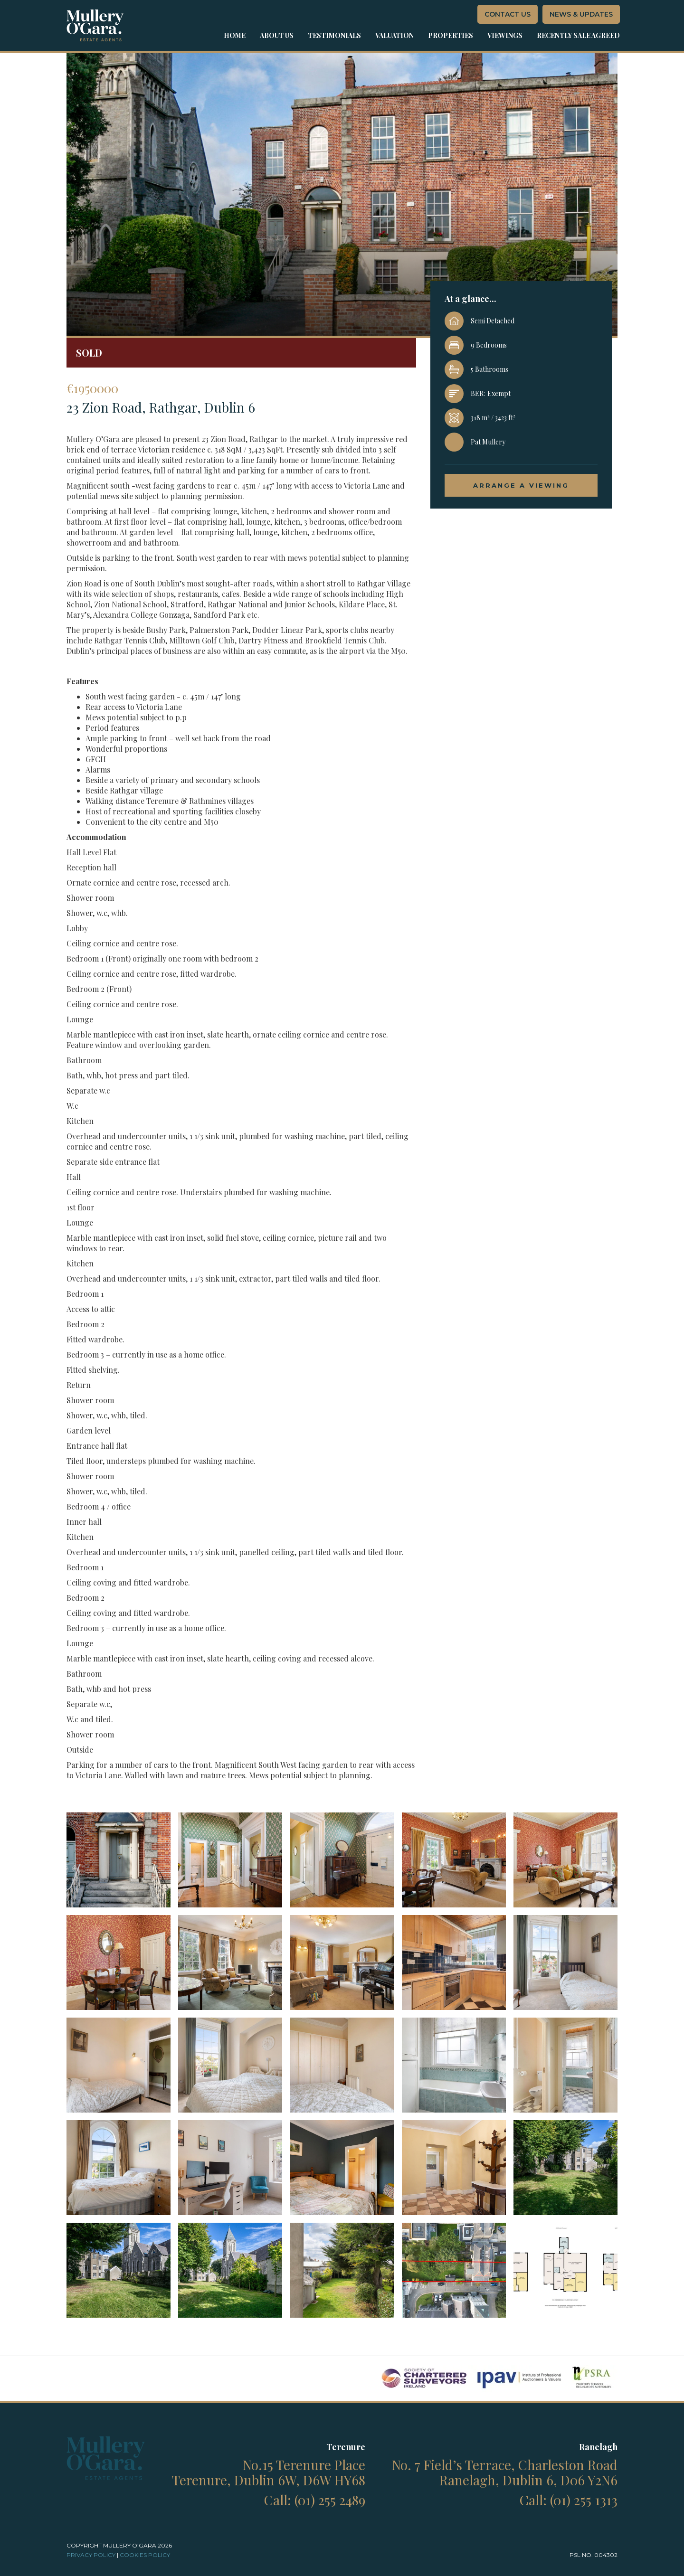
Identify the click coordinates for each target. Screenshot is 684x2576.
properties (450, 35)
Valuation (394, 35)
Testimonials (334, 35)
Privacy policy (90, 2554)
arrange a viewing (521, 485)
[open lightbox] (118, 1859)
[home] (95, 25)
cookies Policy (145, 2554)
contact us (507, 14)
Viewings (504, 35)
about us (277, 35)
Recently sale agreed (578, 35)
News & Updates (581, 14)
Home (235, 35)
